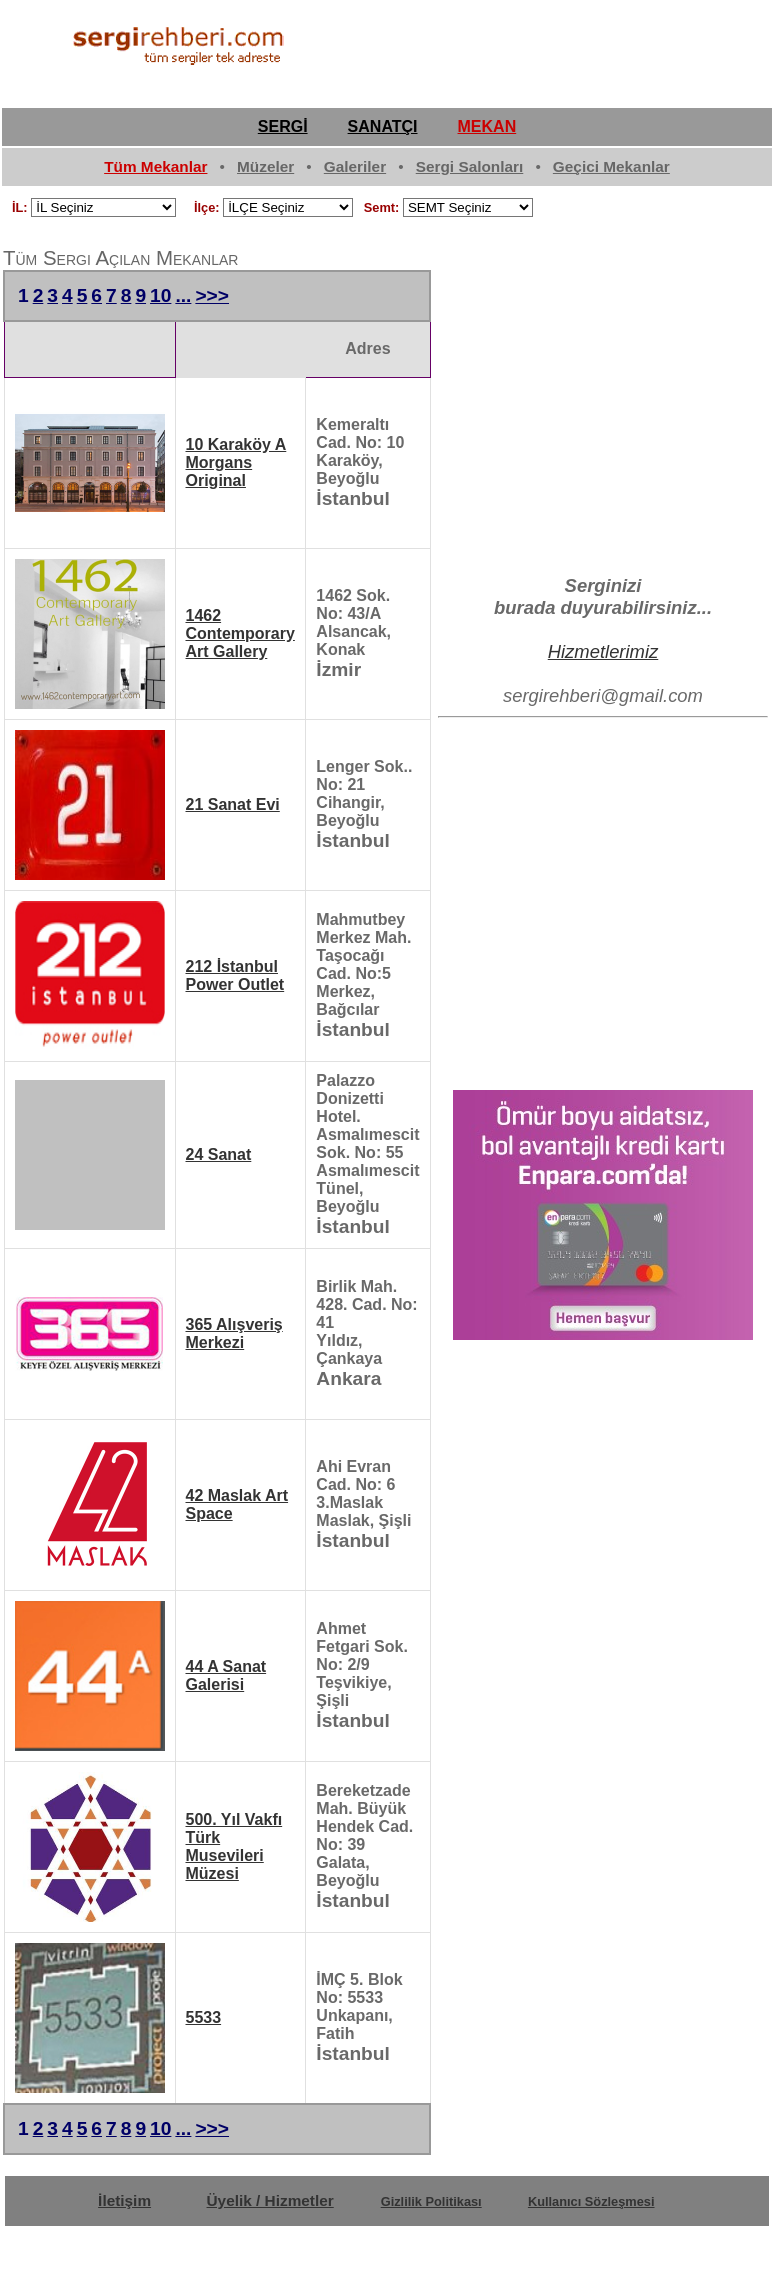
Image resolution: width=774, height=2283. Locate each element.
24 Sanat (219, 1154)
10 (160, 295)
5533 (204, 2017)
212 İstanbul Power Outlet (235, 975)
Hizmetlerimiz (603, 651)
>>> (212, 295)
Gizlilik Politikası (431, 2201)
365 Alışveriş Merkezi (234, 1333)
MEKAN (487, 126)
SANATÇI (383, 126)
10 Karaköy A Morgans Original (236, 462)
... (183, 295)
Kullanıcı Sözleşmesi (591, 2201)
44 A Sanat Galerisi (226, 1675)
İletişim (124, 2200)
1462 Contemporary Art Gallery (240, 633)
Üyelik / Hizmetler (270, 2200)
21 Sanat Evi (233, 804)
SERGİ (283, 126)
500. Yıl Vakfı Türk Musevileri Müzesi (234, 1846)
